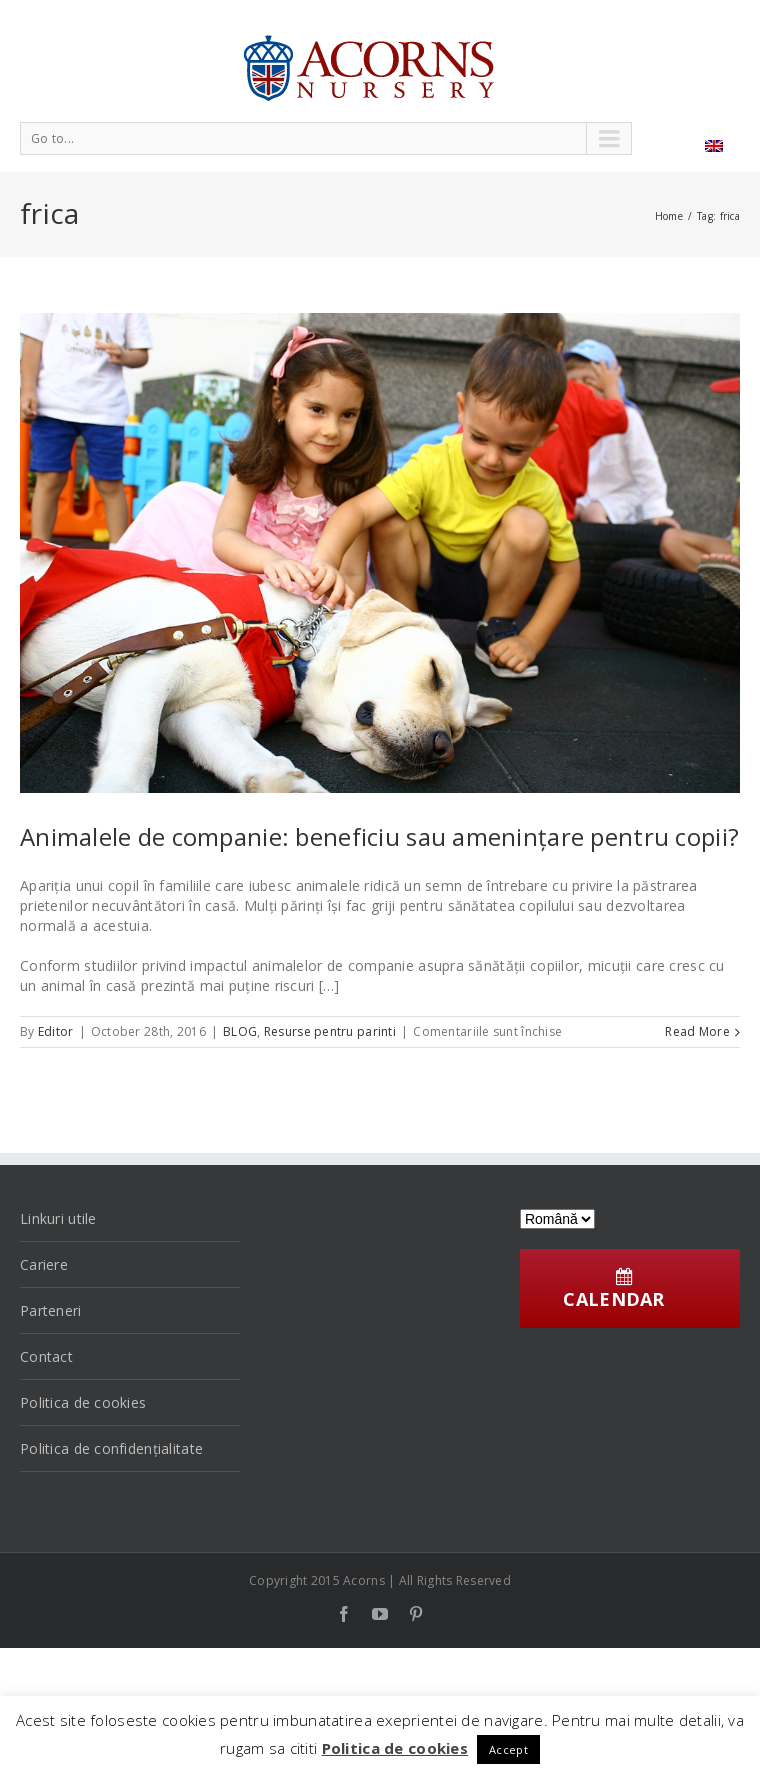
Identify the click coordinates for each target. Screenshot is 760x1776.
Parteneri (51, 1310)
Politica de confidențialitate (111, 1448)
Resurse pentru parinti (330, 1031)
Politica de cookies (83, 1402)
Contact (46, 1356)
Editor (56, 1031)
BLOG (240, 1031)
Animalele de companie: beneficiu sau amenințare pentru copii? (379, 836)
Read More (697, 1031)
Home (669, 216)
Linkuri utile (58, 1218)
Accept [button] (508, 1749)
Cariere (44, 1264)
